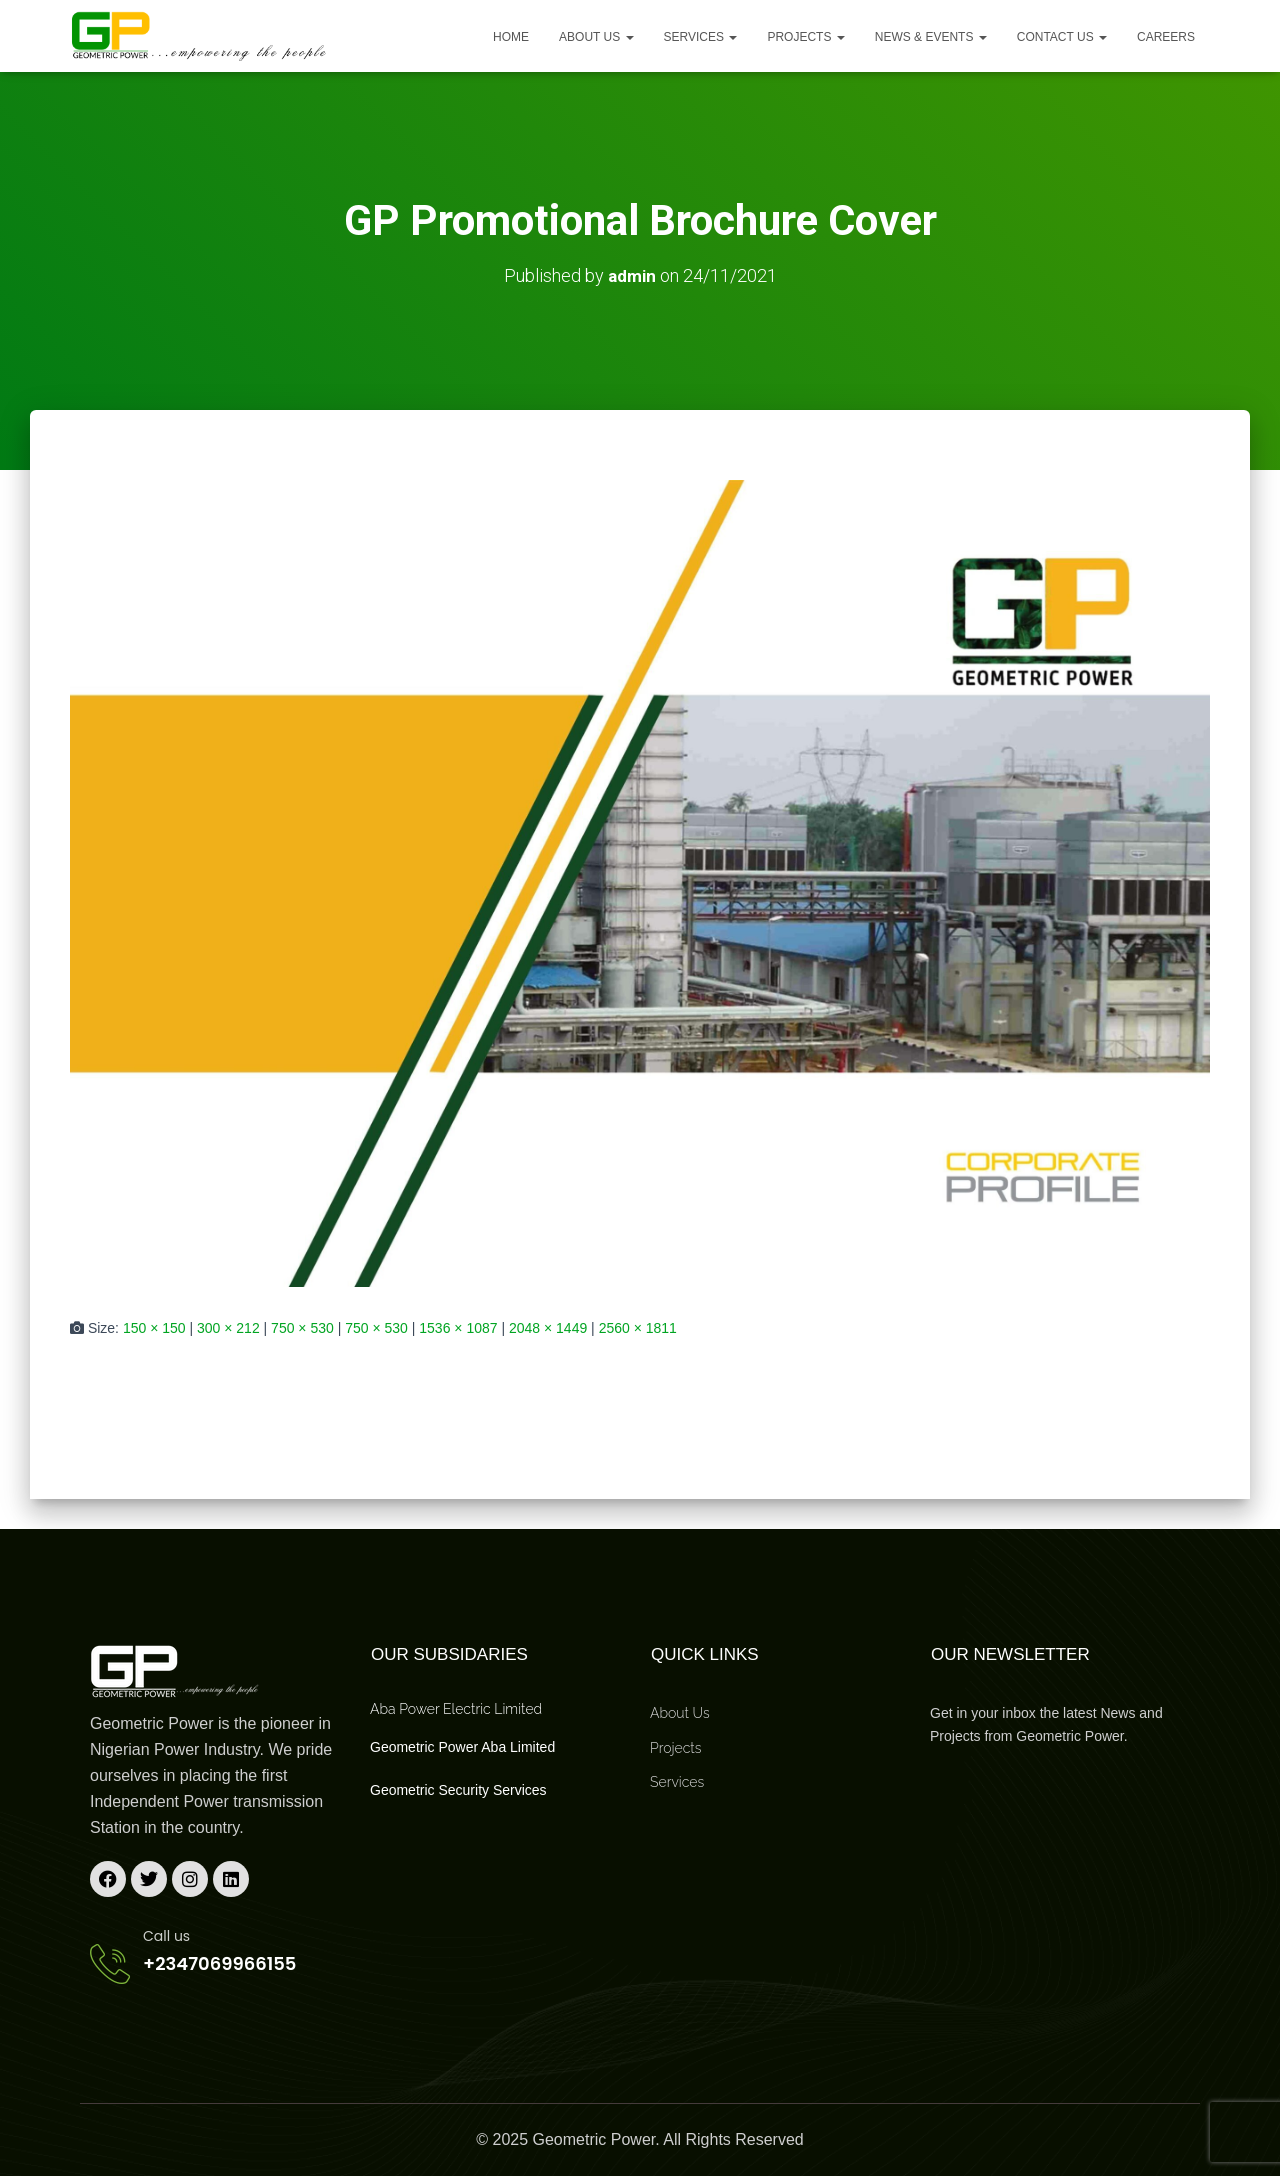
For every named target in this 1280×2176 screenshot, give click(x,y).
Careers (1166, 37)
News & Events (931, 37)
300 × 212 (228, 1327)
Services (701, 37)
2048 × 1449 (548, 1327)
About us (596, 37)
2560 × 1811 (638, 1327)
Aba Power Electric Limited (456, 1709)
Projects (805, 37)
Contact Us (1062, 37)
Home (511, 37)
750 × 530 (302, 1327)
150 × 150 (154, 1327)
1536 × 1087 (458, 1327)
